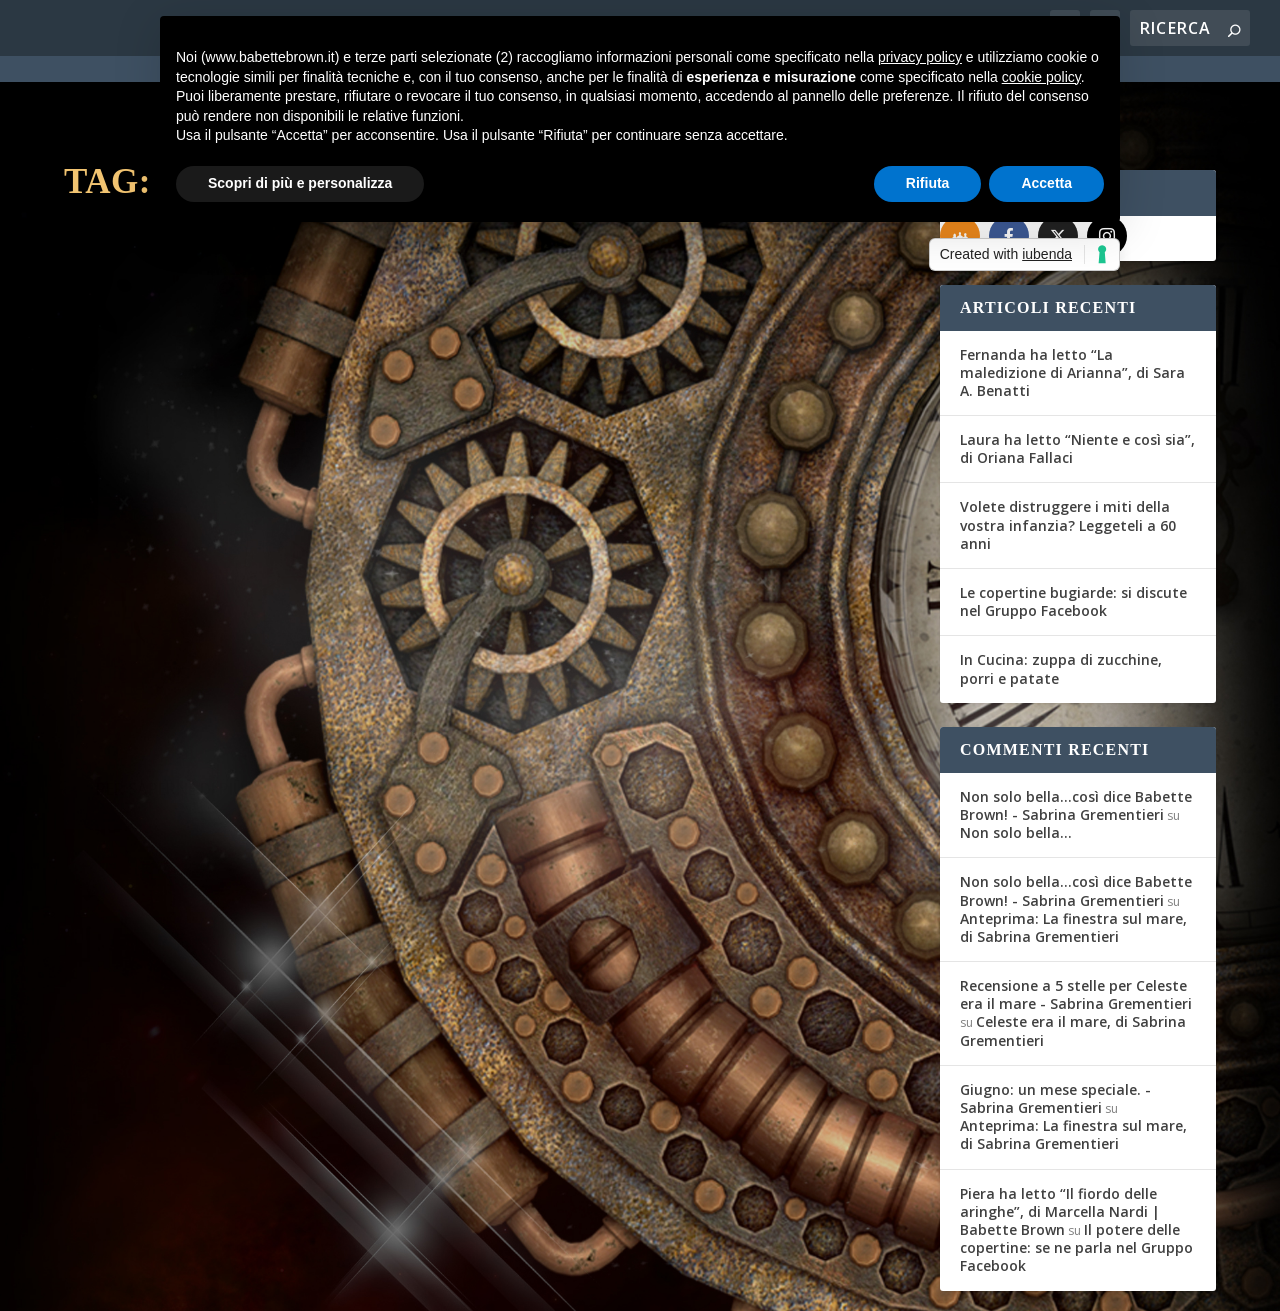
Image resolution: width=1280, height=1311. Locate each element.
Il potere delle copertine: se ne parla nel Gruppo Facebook (1076, 1173)
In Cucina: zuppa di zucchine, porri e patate (1061, 595)
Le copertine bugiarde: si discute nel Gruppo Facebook (1073, 528)
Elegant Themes (213, 1283)
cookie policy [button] (1041, 77)
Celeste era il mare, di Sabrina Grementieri (1073, 957)
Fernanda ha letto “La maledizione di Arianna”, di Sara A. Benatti (1072, 298)
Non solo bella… (1016, 759)
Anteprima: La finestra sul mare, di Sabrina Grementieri (1073, 853)
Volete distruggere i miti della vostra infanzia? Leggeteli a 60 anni (1068, 451)
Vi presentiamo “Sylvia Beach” (231, 447)
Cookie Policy (618, 1283)
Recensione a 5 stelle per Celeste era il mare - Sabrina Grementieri (1076, 921)
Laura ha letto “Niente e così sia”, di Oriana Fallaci (1077, 375)
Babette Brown (140, 479)
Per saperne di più (170, 591)
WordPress (414, 1283)
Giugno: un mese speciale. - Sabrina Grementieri (1055, 1024)
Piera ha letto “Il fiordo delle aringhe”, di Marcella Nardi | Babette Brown (1060, 1137)
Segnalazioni (310, 479)
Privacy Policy (512, 1283)
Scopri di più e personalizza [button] (300, 183)
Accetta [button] (1046, 183)
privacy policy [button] (920, 57)
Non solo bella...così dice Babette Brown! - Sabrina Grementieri (1076, 731)
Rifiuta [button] (928, 183)
